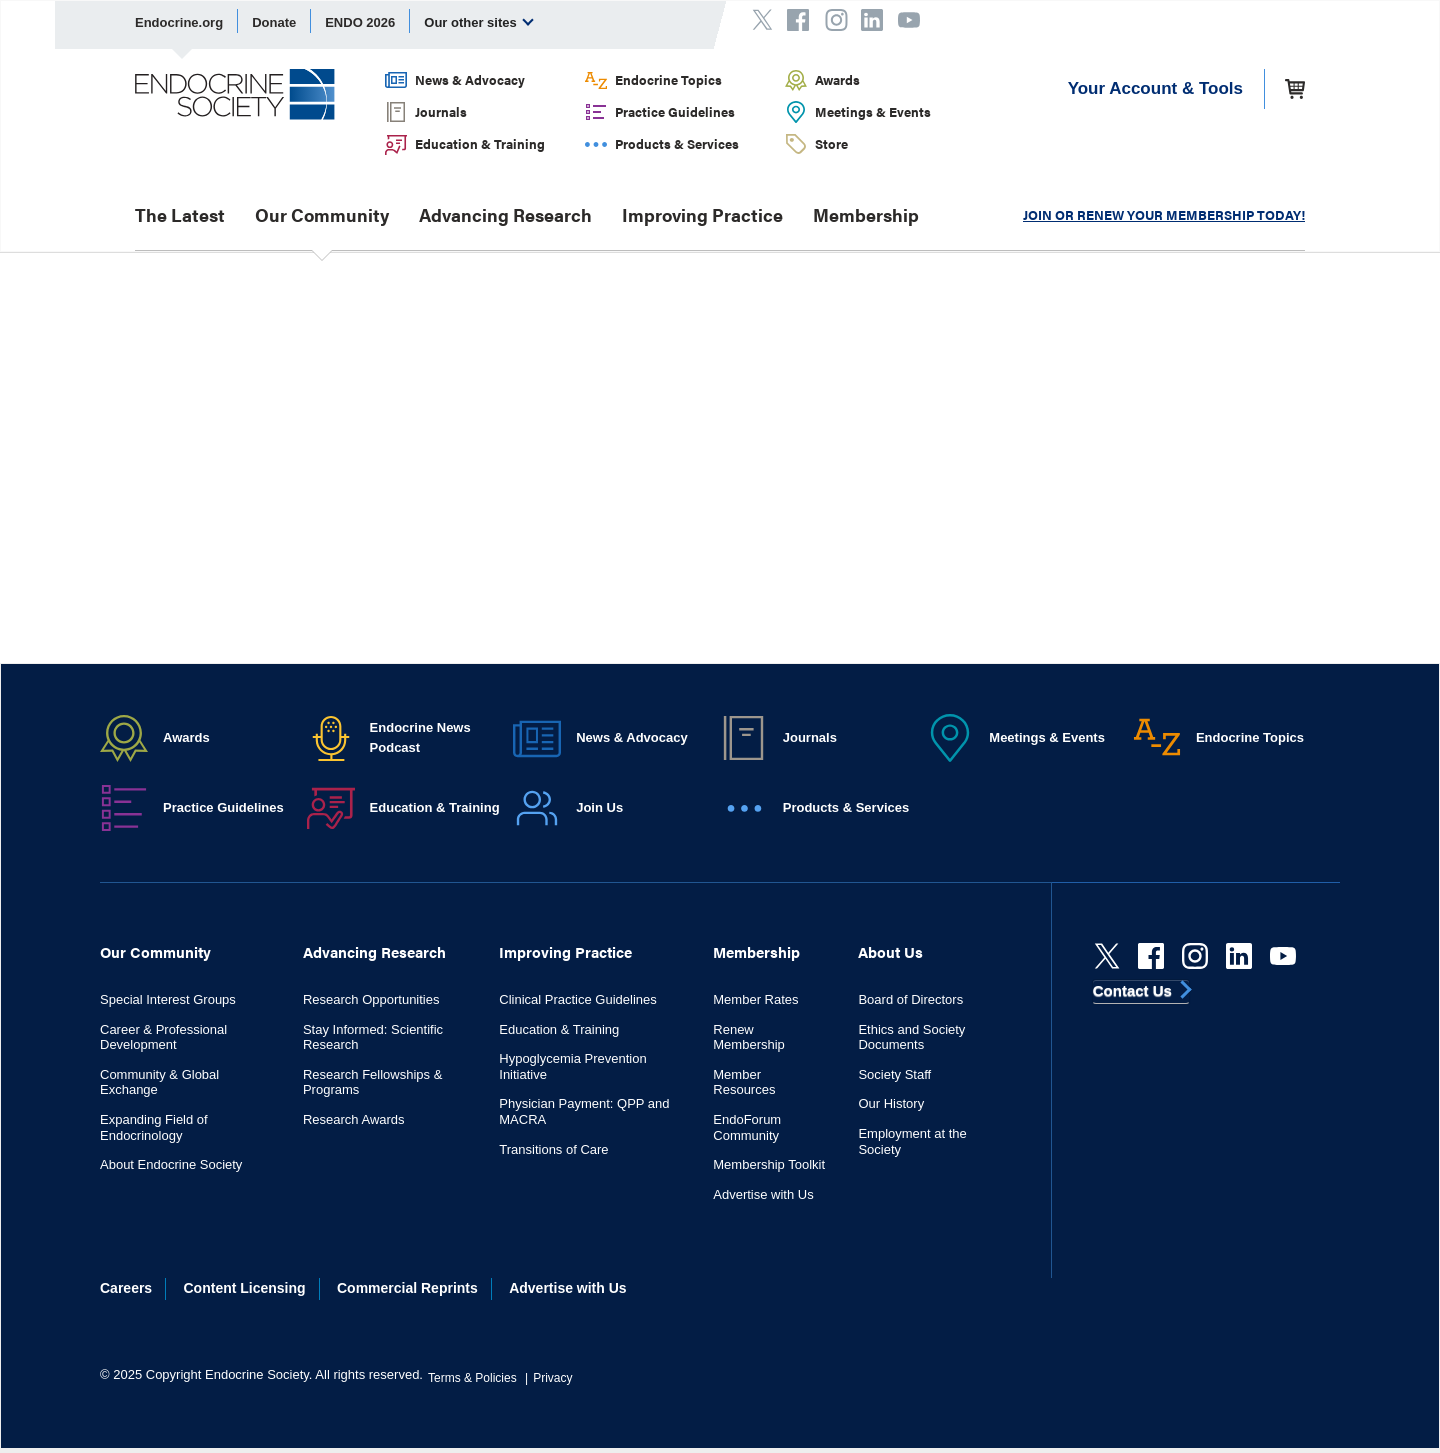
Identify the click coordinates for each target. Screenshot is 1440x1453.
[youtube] (1283, 956)
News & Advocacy (470, 79)
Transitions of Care (553, 1149)
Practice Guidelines (675, 111)
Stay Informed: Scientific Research (373, 1037)
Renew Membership (749, 1037)
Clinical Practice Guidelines (578, 999)
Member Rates (755, 999)
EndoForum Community (747, 1127)
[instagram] (1195, 956)
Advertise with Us (763, 1194)
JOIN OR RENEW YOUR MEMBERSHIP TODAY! (1164, 214)
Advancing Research (505, 215)
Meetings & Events (873, 111)
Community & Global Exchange (159, 1082)
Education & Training (480, 143)
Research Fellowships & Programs (372, 1082)
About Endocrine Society (171, 1164)
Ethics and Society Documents (911, 1037)
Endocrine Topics (668, 79)
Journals (441, 111)
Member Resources (744, 1082)
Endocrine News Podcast (420, 737)
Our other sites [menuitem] (479, 22)
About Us (890, 951)
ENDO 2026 (360, 22)
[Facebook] (1151, 956)
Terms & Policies (472, 1378)
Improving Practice (702, 215)
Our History (891, 1103)
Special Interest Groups (168, 999)
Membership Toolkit (769, 1164)
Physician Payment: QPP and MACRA (584, 1111)
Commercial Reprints (407, 1288)
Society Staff (894, 1074)
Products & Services (677, 143)
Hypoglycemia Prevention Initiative (572, 1066)
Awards (837, 79)
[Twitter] (1107, 956)
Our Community (322, 215)
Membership (866, 215)
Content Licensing (245, 1288)
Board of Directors (910, 999)
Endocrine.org (179, 22)
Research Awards (354, 1119)
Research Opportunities (371, 999)
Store (831, 143)
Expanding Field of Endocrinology (154, 1127)
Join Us (599, 807)
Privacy (552, 1378)
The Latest (180, 215)
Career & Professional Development (163, 1037)
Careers (126, 1288)
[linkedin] (1239, 956)
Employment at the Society (912, 1141)
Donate (274, 22)
